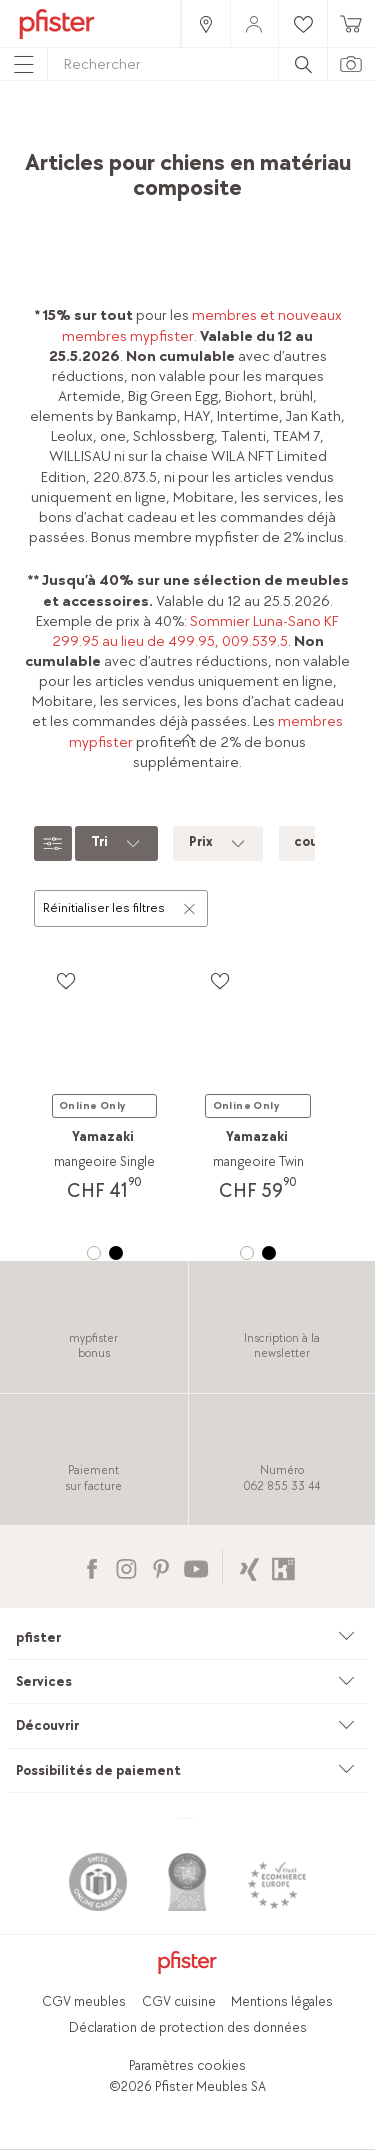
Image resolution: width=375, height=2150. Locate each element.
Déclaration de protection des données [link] (188, 2027)
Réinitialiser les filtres (120, 907)
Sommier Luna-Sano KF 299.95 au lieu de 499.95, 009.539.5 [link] (196, 631)
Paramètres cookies (187, 2065)
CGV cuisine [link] (179, 2001)
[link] (205, 23)
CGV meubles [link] (84, 2001)
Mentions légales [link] (282, 2001)
